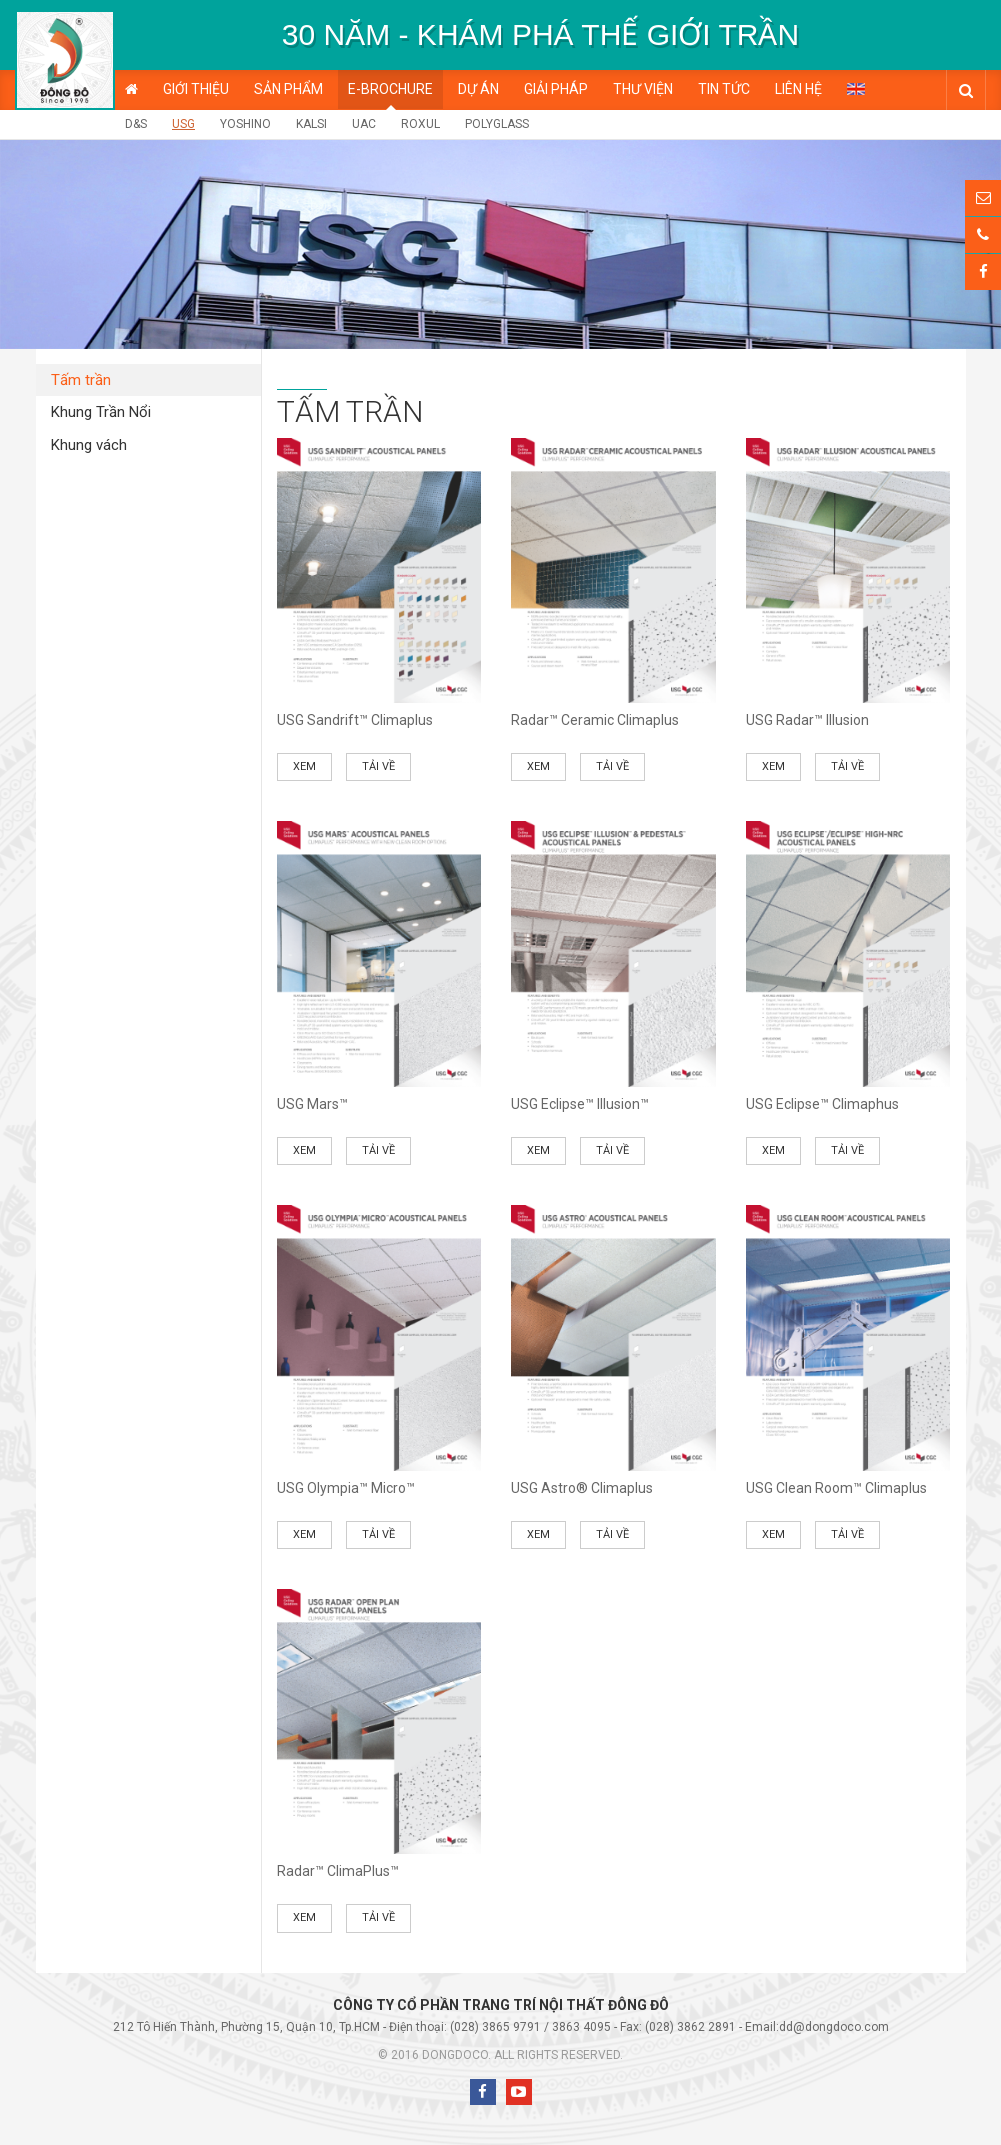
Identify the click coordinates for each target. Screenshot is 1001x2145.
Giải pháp (556, 89)
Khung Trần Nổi (101, 412)
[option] (540, 35)
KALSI (311, 124)
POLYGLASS (497, 124)
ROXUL (420, 124)
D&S (136, 124)
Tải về (378, 766)
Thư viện (643, 89)
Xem (304, 766)
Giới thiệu (196, 89)
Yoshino (245, 124)
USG (183, 124)
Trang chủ (131, 89)
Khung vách (89, 445)
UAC (364, 124)
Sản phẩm (288, 89)
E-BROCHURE (390, 89)
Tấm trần (81, 380)
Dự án (478, 89)
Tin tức (724, 89)
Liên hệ (798, 89)
